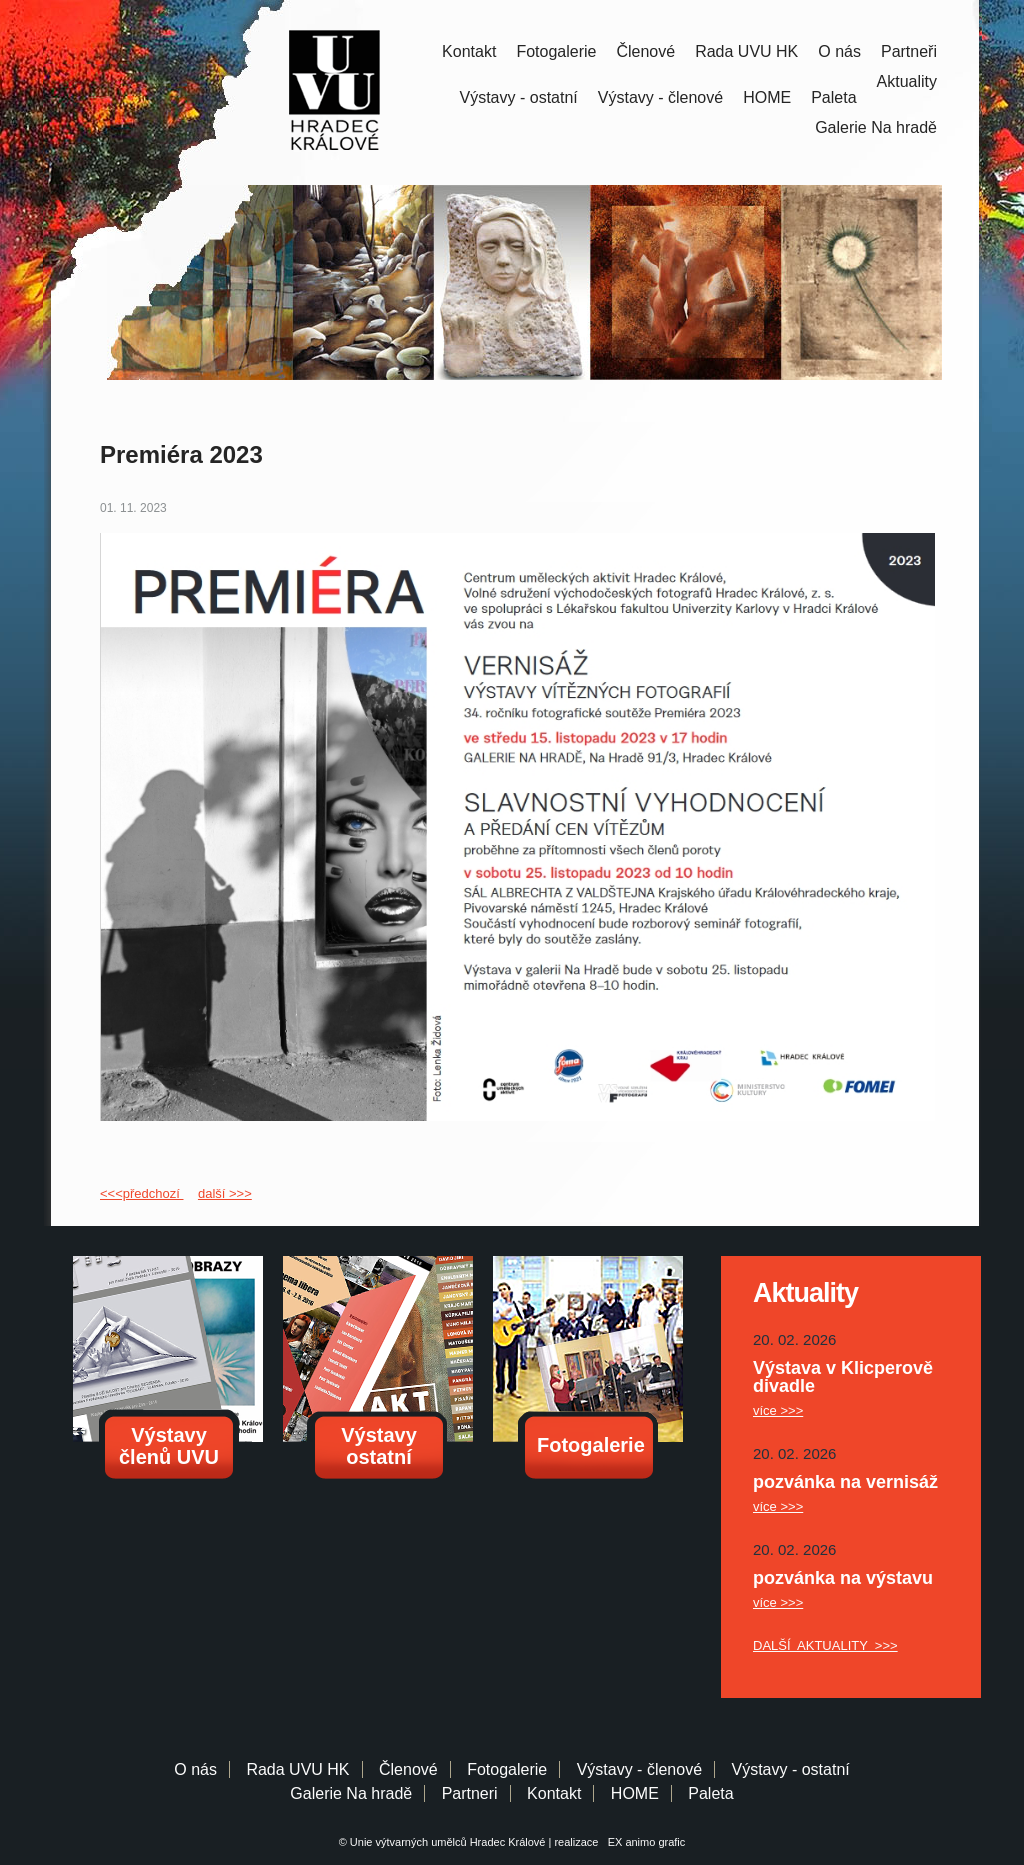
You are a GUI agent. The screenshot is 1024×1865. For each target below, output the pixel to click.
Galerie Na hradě (351, 1793)
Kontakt (469, 51)
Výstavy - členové (660, 97)
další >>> (225, 1193)
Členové (645, 51)
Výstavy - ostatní (519, 97)
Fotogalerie (556, 51)
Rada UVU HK (746, 51)
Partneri (470, 1793)
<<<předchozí (141, 1193)
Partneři (909, 51)
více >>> (778, 1410)
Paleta (833, 97)
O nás (839, 51)
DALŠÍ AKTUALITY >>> (825, 1645)
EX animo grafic (644, 1842)
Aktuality (907, 81)
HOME (767, 97)
